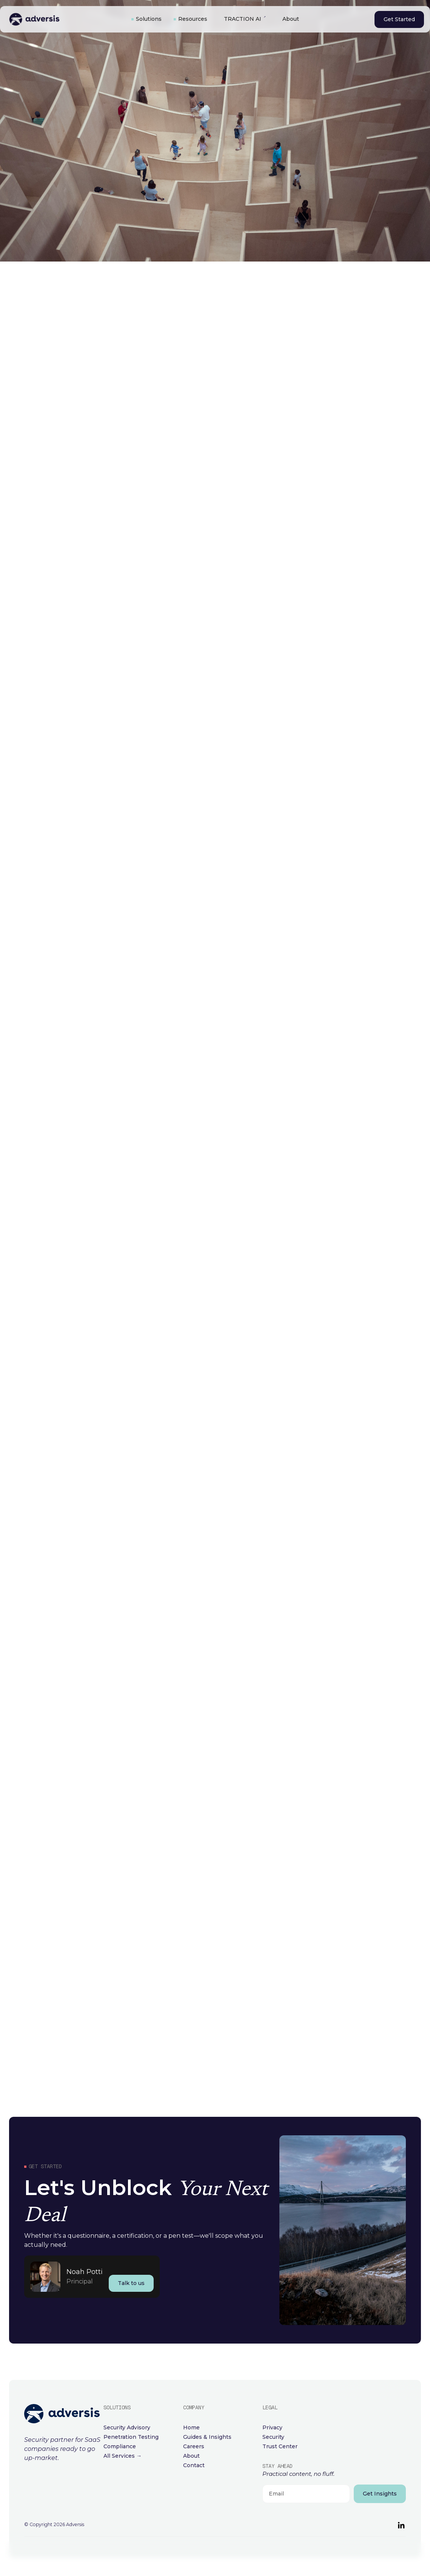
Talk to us (131, 2283)
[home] (62, 19)
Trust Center (279, 2446)
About (290, 18)
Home (191, 2427)
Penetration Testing (131, 2437)
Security (273, 2437)
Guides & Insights (207, 2437)
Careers (193, 2446)
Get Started (399, 19)
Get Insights (380, 2493)
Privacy (272, 2427)
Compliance (119, 2446)
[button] (146, 19)
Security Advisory (126, 2427)
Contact (194, 2465)
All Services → (122, 2455)
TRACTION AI (242, 18)
